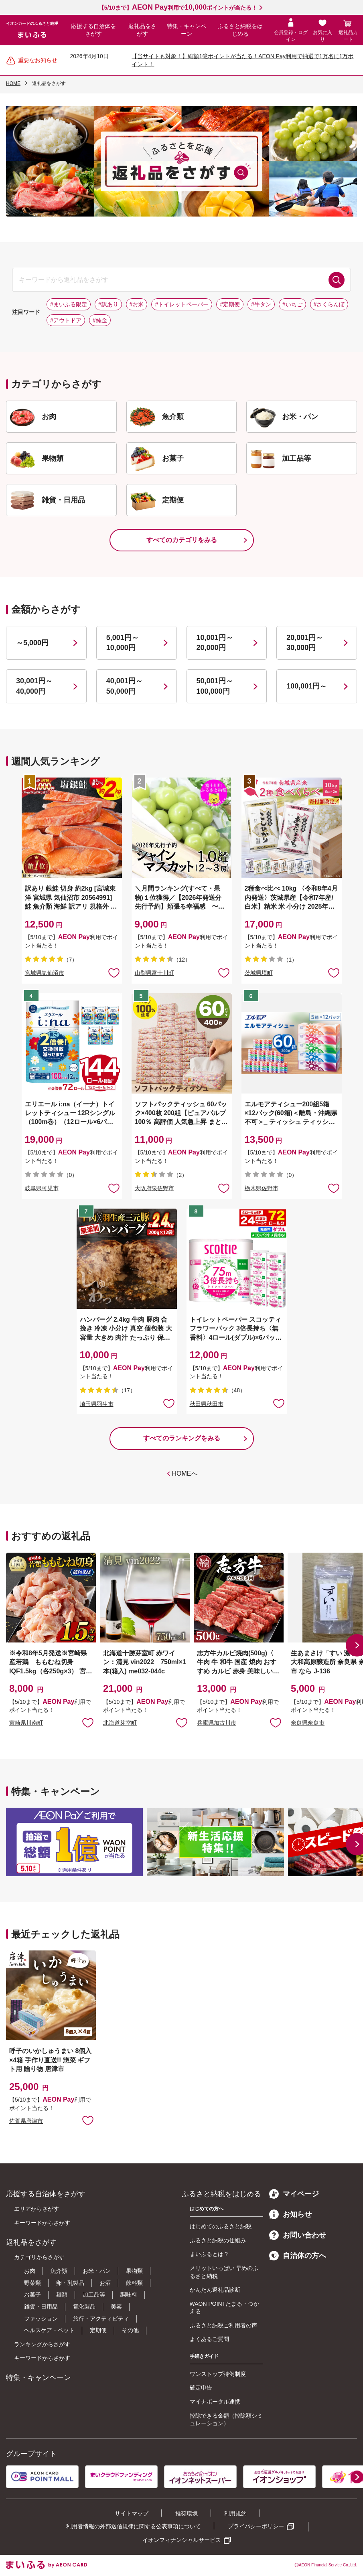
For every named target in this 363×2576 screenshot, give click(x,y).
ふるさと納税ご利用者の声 (223, 2325)
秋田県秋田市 (206, 1404)
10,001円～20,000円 (215, 643)
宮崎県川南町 (26, 1722)
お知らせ (290, 2214)
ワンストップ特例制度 (218, 2374)
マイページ (294, 2194)
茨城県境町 (259, 973)
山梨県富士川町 (154, 973)
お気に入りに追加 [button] (114, 972)
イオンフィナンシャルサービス (181, 2540)
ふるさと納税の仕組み (218, 2240)
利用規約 (235, 2513)
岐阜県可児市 (42, 1188)
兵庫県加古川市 (216, 1722)
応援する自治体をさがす (93, 30)
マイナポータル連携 (215, 2401)
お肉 (29, 2271)
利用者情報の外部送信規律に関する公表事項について (133, 2526)
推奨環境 (186, 2513)
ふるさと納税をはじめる (240, 30)
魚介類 (59, 2271)
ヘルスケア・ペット (49, 2330)
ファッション (41, 2318)
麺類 (61, 2294)
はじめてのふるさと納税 (220, 2226)
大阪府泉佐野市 (154, 1188)
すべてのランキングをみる (181, 1438)
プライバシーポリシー (256, 2526)
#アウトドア (65, 320)
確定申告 (201, 2387)
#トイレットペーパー (182, 304)
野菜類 (32, 2283)
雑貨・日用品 (41, 2306)
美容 (116, 2306)
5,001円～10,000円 (122, 643)
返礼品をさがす (142, 30)
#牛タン (261, 304)
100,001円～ (306, 686)
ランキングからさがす (42, 2344)
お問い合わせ (297, 2235)
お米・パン (97, 2271)
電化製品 (84, 2306)
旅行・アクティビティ (101, 2318)
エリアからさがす (36, 2208)
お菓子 (32, 2294)
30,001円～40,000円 (34, 686)
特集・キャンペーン (186, 30)
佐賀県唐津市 (26, 2121)
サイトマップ (131, 2513)
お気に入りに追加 (88, 1722)
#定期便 (230, 304)
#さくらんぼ (329, 304)
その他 (130, 2330)
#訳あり (108, 304)
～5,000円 (32, 643)
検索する (337, 280)
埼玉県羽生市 (97, 1404)
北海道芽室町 (120, 1722)
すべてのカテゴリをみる (181, 540)
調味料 (128, 2294)
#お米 (137, 304)
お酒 (105, 2283)
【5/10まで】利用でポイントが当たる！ (178, 7)
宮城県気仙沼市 (44, 973)
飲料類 (134, 2283)
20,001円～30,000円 (304, 643)
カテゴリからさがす (39, 2257)
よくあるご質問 (209, 2339)
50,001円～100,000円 (215, 686)
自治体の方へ (297, 2256)
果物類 (134, 2271)
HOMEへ (185, 1473)
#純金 (100, 320)
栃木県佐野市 (261, 1188)
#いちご (292, 304)
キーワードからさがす (42, 2223)
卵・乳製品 (70, 2283)
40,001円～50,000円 (124, 686)
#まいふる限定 (68, 304)
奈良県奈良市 (307, 1722)
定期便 (98, 2330)
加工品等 (94, 2294)
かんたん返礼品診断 (215, 2289)
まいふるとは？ (209, 2254)
